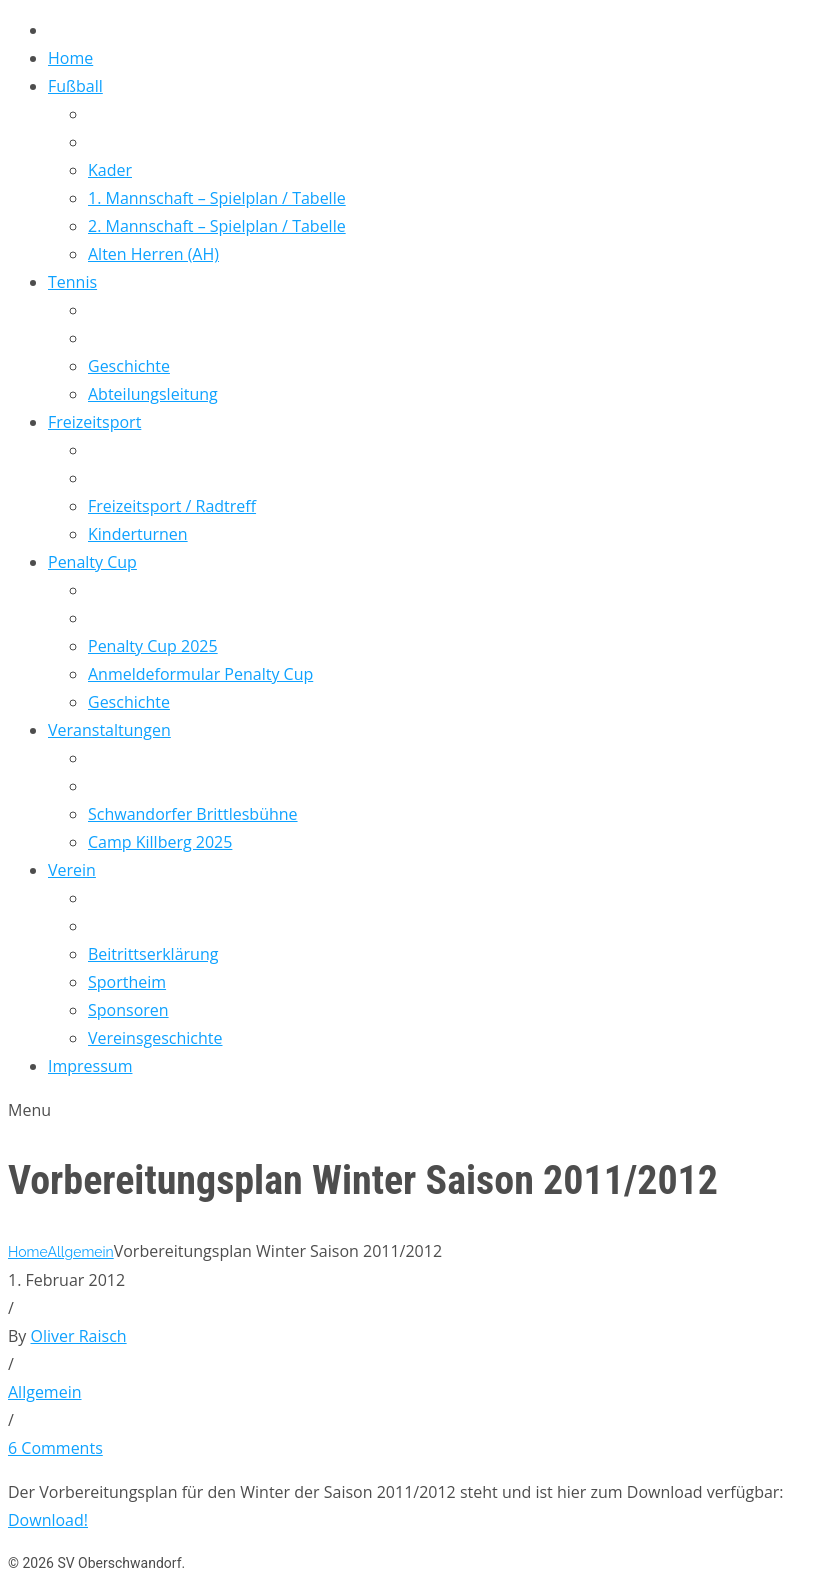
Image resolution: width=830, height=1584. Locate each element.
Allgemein (80, 1252)
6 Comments (55, 1448)
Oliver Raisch (79, 1336)
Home (27, 1252)
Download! (48, 1520)
